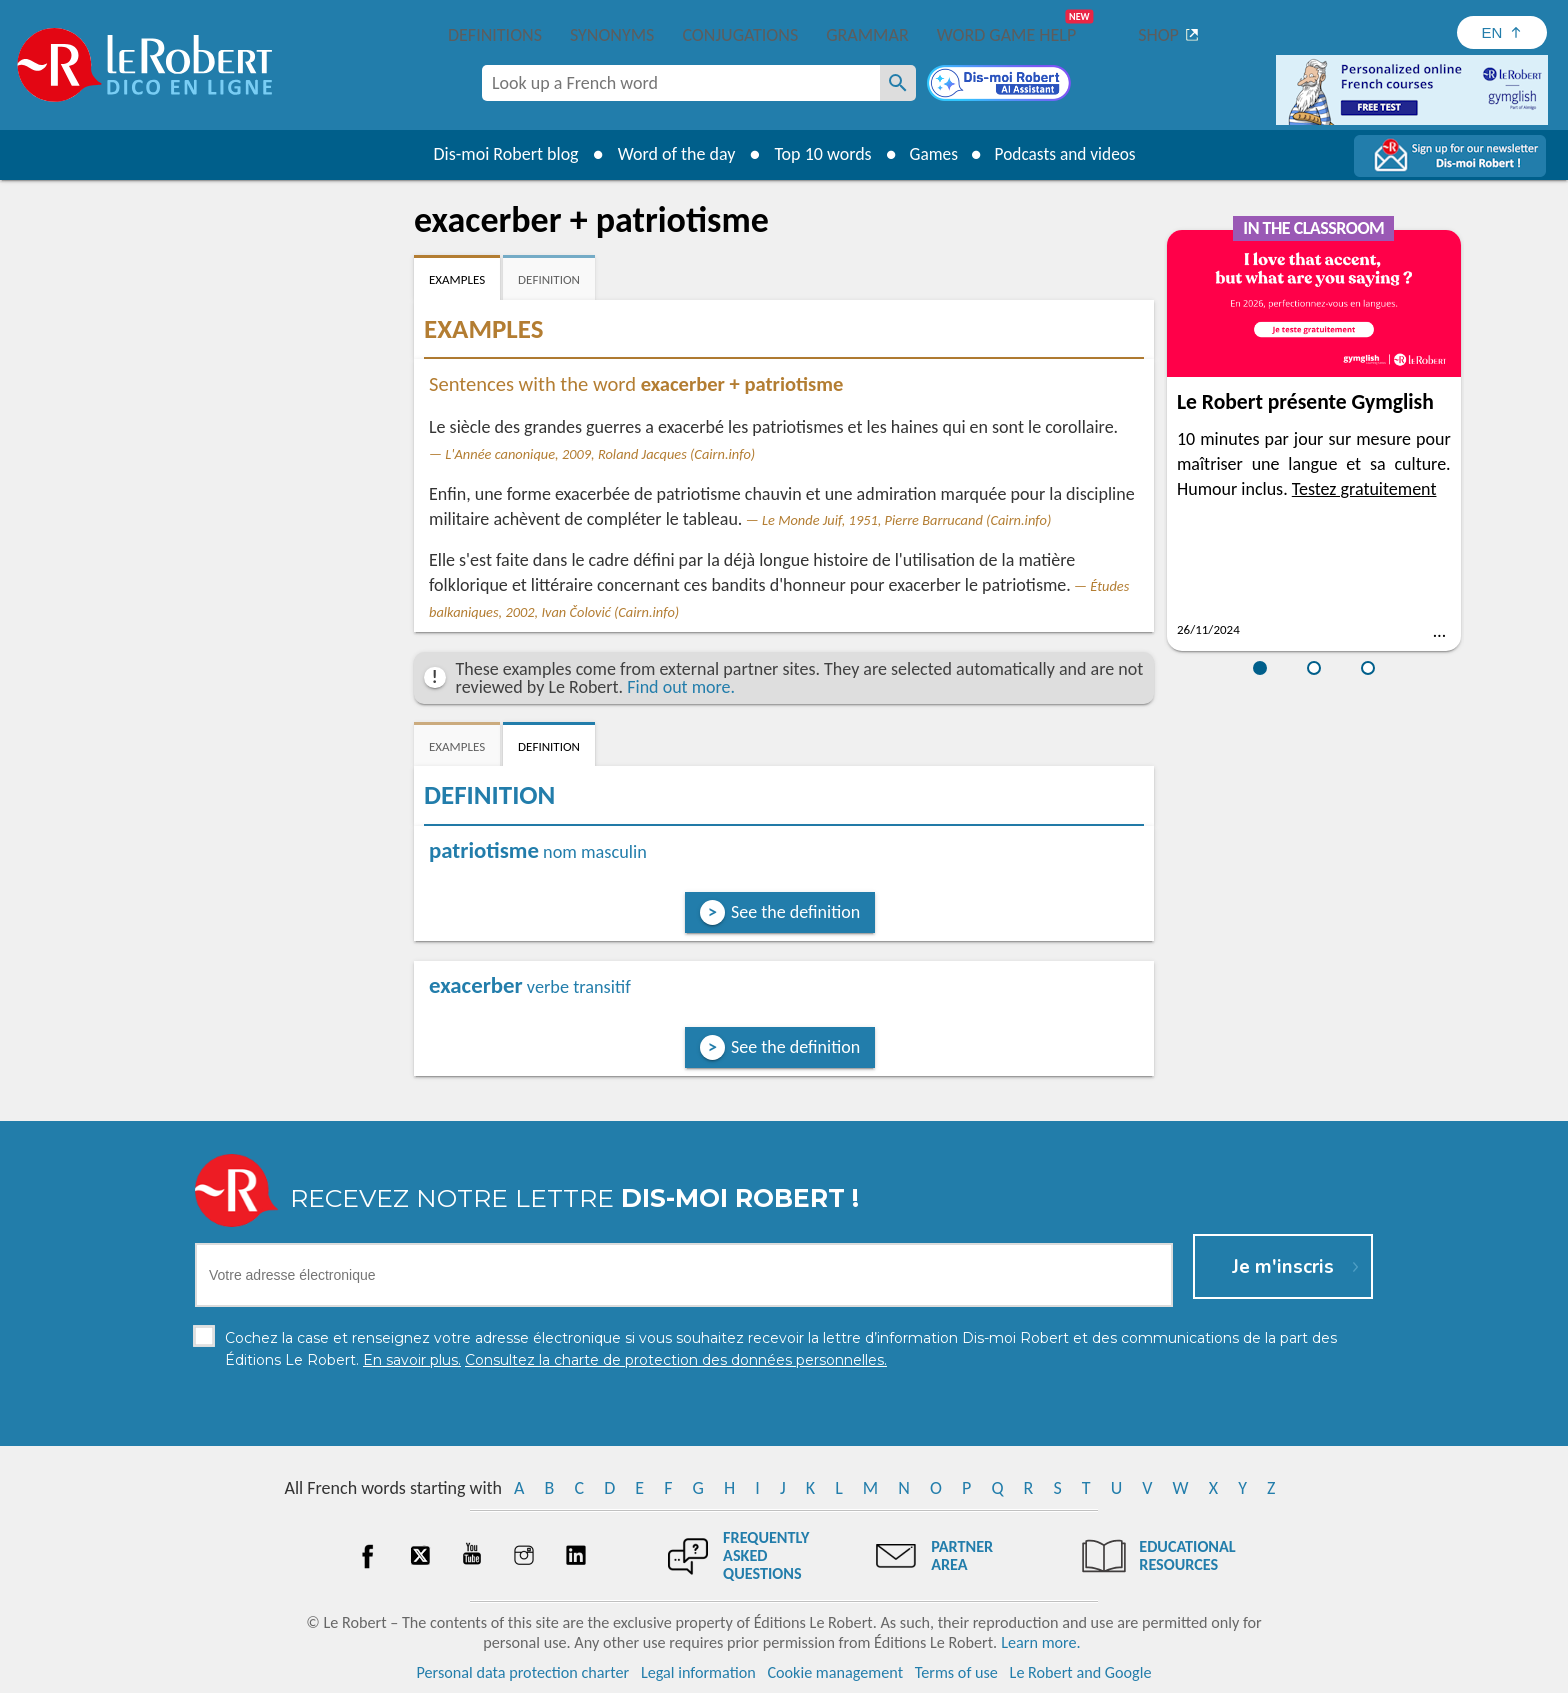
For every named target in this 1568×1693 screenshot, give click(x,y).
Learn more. (1040, 1642)
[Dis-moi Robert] (1001, 85)
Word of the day (670, 154)
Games (930, 154)
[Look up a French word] (898, 83)
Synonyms (612, 35)
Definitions (495, 35)
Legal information (698, 1672)
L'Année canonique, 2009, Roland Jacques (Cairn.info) (600, 454)
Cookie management (835, 1672)
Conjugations (740, 35)
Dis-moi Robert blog (499, 154)
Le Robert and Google (1081, 1672)
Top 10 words (816, 154)
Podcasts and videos (1067, 154)
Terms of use (956, 1672)
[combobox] (681, 83)
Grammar (867, 35)
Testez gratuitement (1364, 489)
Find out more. (681, 687)
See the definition (795, 912)
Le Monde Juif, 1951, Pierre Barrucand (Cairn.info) (906, 520)
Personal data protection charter (523, 1672)
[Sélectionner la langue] (1502, 32)
